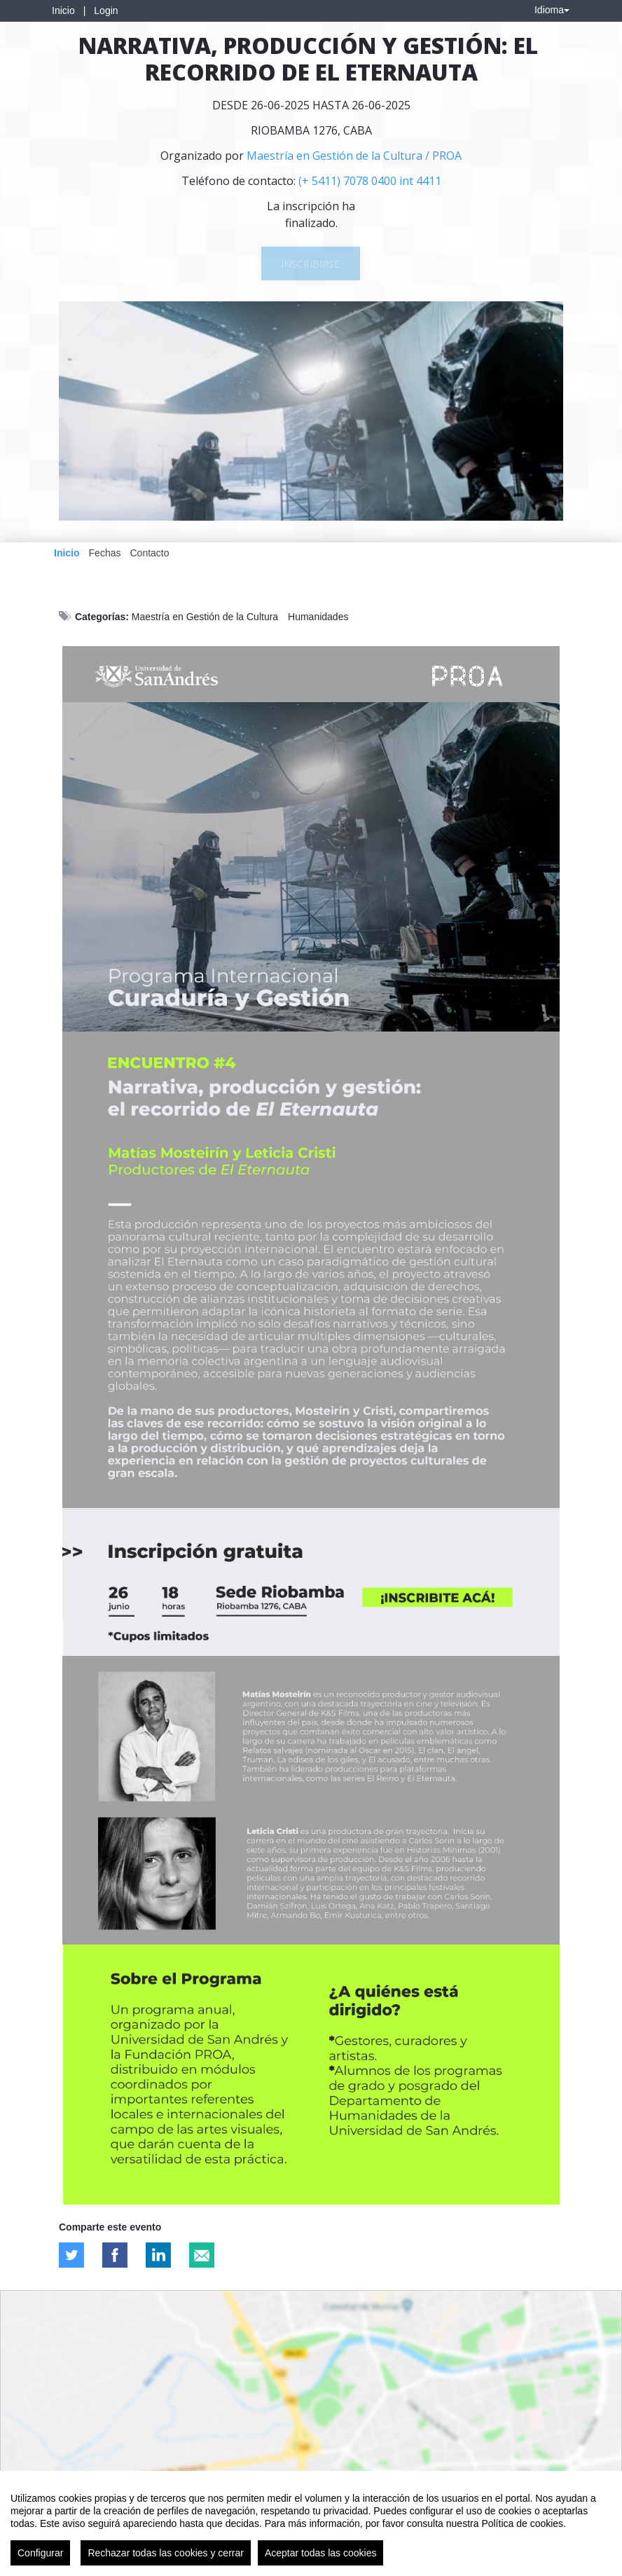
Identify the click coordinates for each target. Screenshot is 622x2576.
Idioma (551, 9)
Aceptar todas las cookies (321, 2552)
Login (106, 10)
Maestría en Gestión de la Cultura (205, 616)
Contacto (149, 553)
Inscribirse (310, 263)
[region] (311, 2523)
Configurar (40, 2552)
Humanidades (318, 616)
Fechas (105, 553)
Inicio (63, 10)
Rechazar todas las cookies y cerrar (166, 2552)
